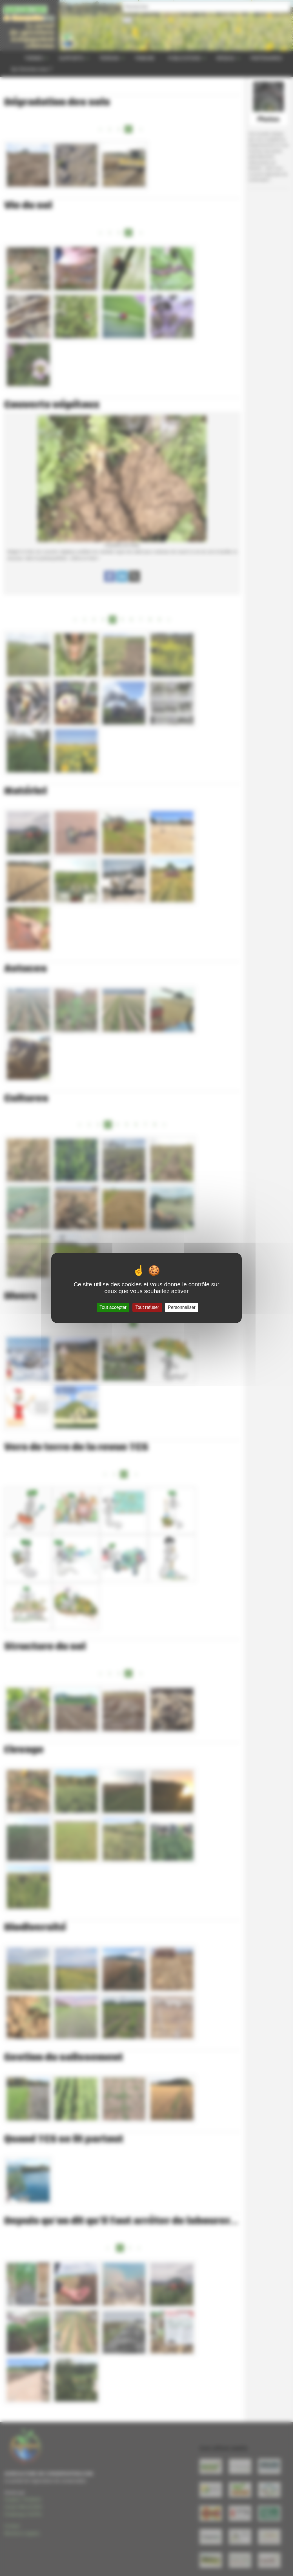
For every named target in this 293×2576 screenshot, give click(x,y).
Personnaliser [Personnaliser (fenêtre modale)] (182, 1307)
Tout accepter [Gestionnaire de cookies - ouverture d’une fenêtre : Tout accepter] (112, 1307)
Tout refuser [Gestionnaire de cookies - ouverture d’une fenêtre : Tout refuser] (147, 1307)
